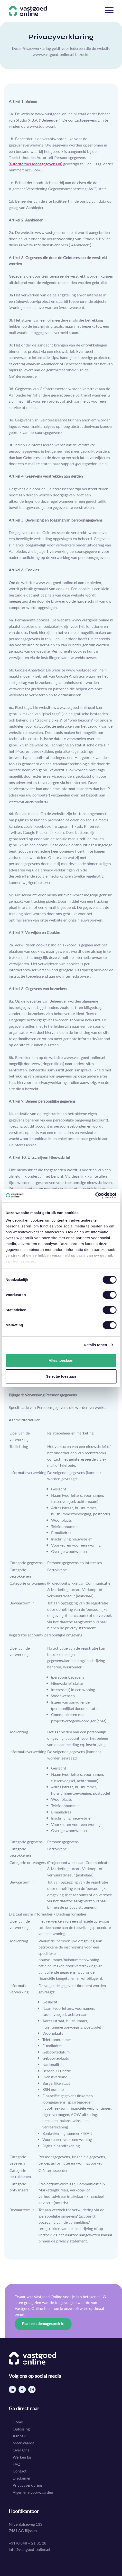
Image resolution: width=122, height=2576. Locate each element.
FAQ (16, 2464)
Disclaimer (22, 2478)
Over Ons (21, 2450)
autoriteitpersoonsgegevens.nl (35, 164)
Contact (20, 2471)
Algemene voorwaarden (33, 2492)
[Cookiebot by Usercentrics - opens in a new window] (95, 1195)
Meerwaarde (23, 2443)
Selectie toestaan (61, 1376)
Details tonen (95, 1345)
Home (18, 2422)
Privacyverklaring (27, 2485)
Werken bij (22, 2457)
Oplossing (21, 2429)
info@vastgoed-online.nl (29, 2549)
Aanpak (19, 2436)
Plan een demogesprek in (43, 2323)
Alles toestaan (61, 1360)
